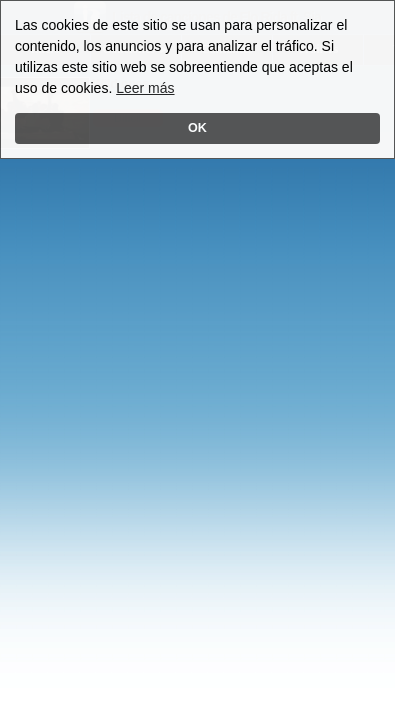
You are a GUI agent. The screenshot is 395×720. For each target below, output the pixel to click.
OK (197, 128)
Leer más (145, 88)
